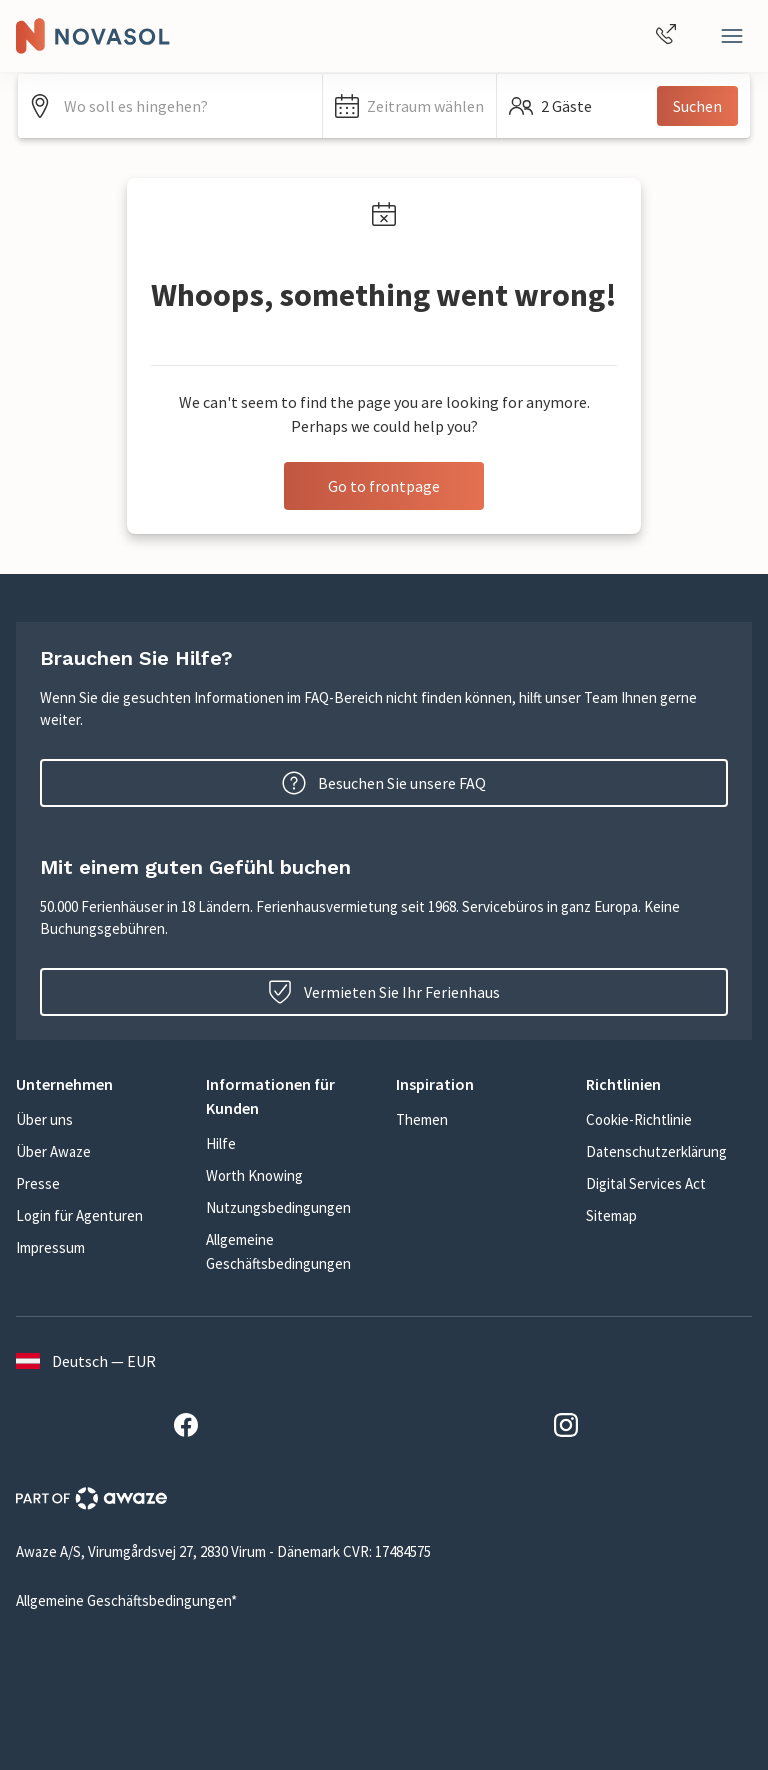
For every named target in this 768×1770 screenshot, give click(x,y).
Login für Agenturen (79, 1215)
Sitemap (611, 1215)
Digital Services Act (646, 1183)
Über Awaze (53, 1151)
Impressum (50, 1247)
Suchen (697, 106)
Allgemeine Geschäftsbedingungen (278, 1251)
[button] (409, 106)
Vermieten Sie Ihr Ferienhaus (384, 992)
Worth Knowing (254, 1175)
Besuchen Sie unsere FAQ (384, 783)
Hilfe (221, 1143)
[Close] (732, 36)
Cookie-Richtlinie (639, 1119)
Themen (422, 1119)
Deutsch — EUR (86, 1361)
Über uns (44, 1119)
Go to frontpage (384, 486)
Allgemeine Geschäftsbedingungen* (126, 1600)
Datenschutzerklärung (656, 1151)
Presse (38, 1183)
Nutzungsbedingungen (278, 1207)
